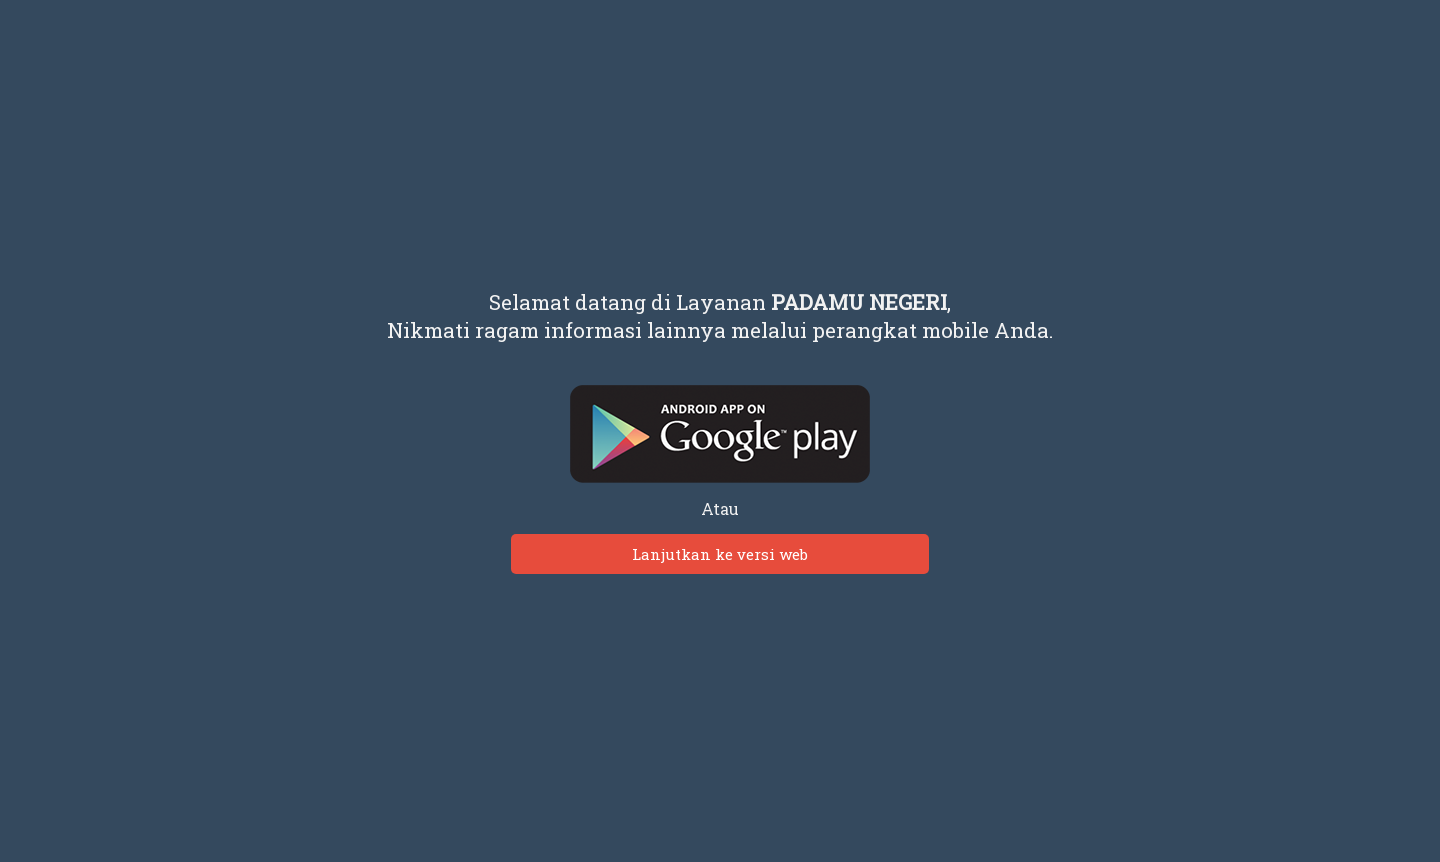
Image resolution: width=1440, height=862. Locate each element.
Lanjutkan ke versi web (720, 554)
